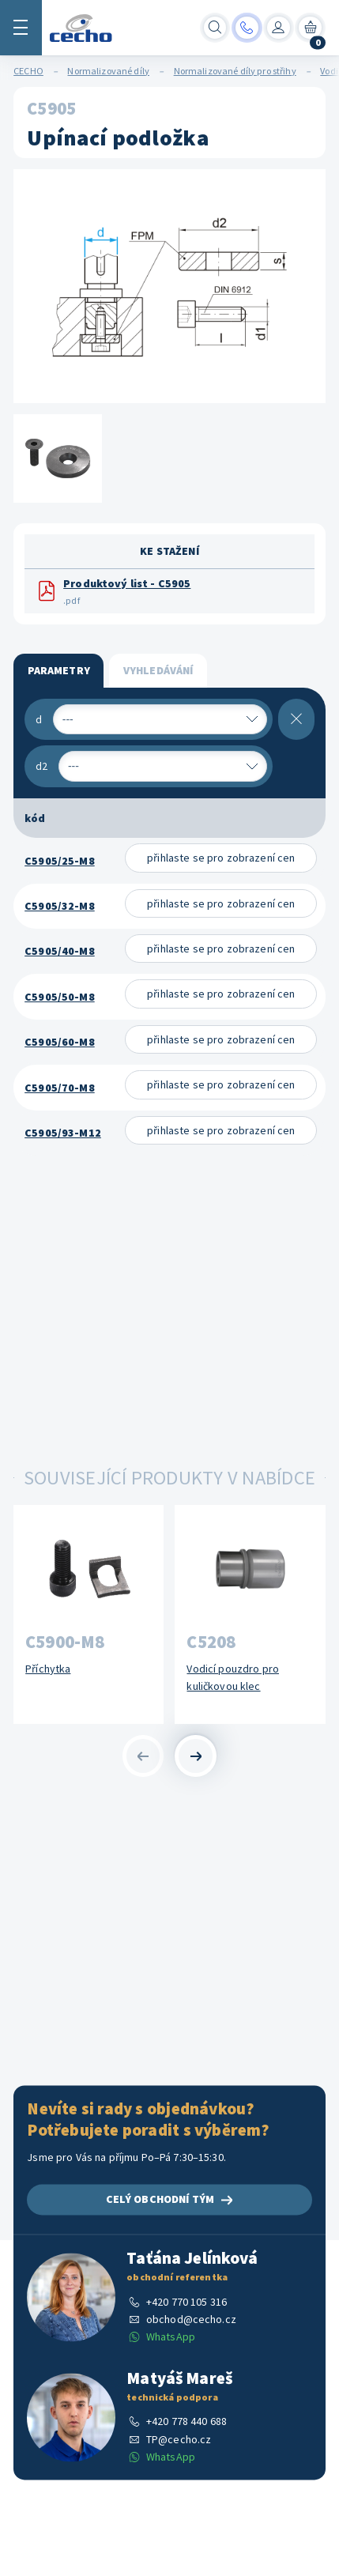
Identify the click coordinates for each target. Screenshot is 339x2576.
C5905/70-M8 (59, 1088)
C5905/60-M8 (59, 1042)
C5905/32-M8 (59, 906)
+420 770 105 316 (186, 2302)
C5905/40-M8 (59, 951)
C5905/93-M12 (62, 1133)
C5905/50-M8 (59, 997)
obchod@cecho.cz (191, 2319)
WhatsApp (170, 2337)
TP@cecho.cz (179, 2439)
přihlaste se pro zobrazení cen (221, 857)
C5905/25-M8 (59, 861)
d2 (41, 766)
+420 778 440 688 (186, 2422)
